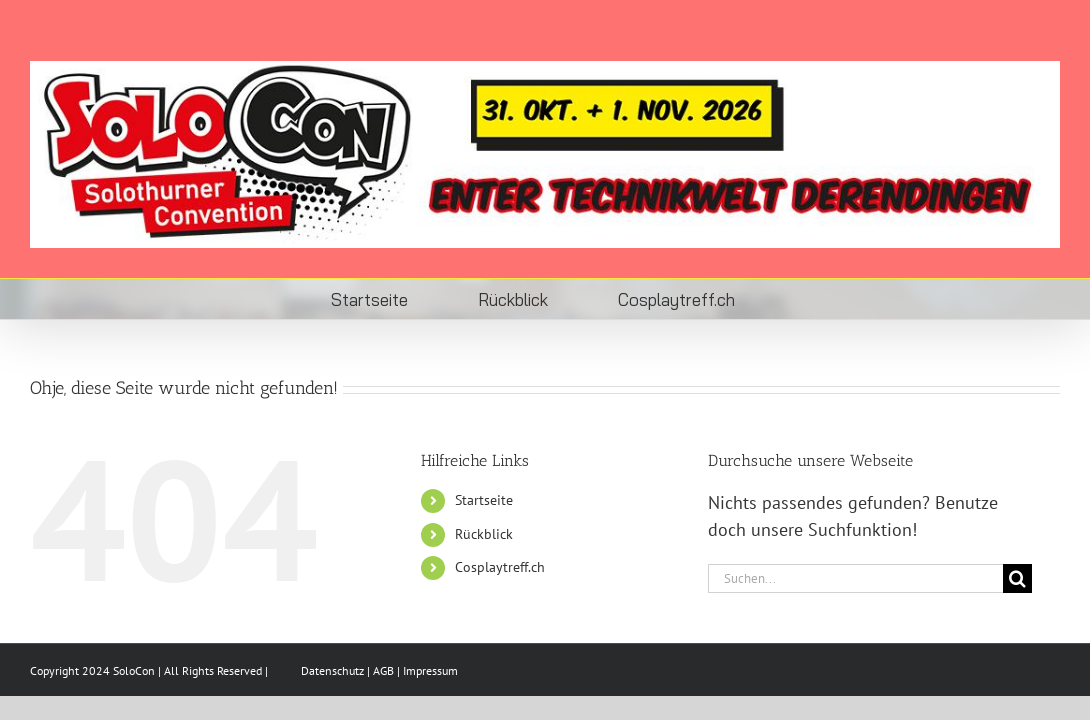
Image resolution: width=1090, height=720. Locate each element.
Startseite (484, 500)
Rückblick (484, 534)
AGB (383, 670)
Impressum (430, 670)
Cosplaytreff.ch (500, 567)
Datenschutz (332, 670)
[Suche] (1017, 578)
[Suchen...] (855, 578)
